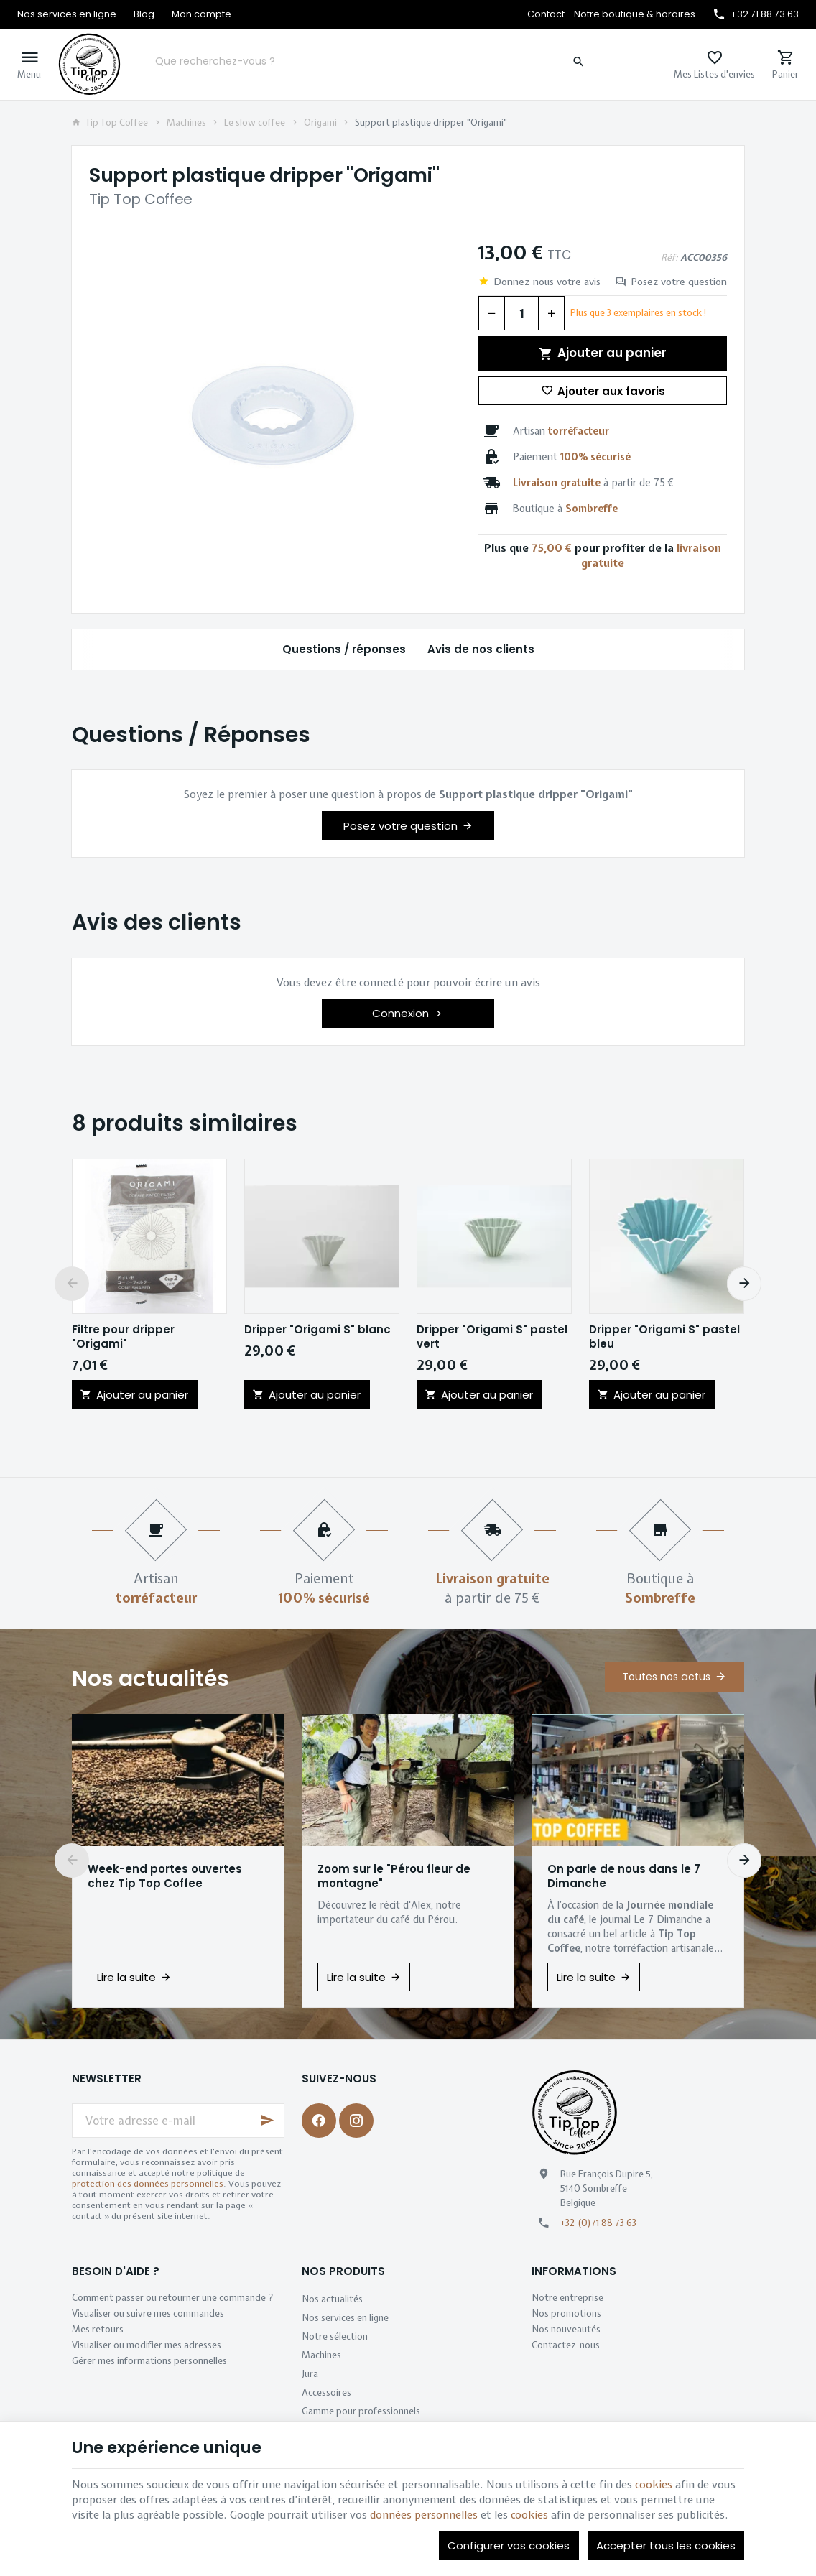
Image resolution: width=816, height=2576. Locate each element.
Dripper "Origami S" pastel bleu (664, 1336)
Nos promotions (566, 2313)
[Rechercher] (579, 61)
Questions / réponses (344, 649)
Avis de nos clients (480, 649)
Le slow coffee (254, 123)
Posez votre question (679, 281)
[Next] (744, 1283)
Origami (320, 123)
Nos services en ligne (345, 2318)
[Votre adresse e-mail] (178, 2120)
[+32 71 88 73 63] (755, 14)
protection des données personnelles (147, 2184)
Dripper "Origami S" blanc (317, 1329)
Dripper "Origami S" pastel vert (492, 1336)
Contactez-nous (566, 2345)
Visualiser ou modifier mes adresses (146, 2345)
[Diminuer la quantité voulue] (491, 313)
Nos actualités (150, 1679)
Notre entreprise (567, 2298)
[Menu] (29, 64)
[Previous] (72, 1283)
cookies (653, 2485)
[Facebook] (319, 2120)
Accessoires (326, 2392)
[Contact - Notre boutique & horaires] (611, 14)
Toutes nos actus (666, 1676)
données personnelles (424, 2515)
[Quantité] (521, 313)
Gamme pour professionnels (361, 2411)
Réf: (669, 257)
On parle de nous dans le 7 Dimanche (623, 1876)
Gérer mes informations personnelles (149, 2361)
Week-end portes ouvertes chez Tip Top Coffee (165, 1876)
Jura (310, 2374)
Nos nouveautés (566, 2329)
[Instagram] (356, 2120)
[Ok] (267, 2120)
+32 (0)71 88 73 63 (598, 2223)
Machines (186, 123)
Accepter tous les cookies (666, 2545)
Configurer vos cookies (509, 2545)
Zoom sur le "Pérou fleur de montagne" (393, 1876)
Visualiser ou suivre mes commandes (148, 2313)
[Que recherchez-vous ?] (369, 61)
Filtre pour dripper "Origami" (123, 1336)
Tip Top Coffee (110, 123)
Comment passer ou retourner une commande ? (173, 2298)
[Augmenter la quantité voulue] (552, 313)
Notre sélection (335, 2336)
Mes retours (98, 2329)
